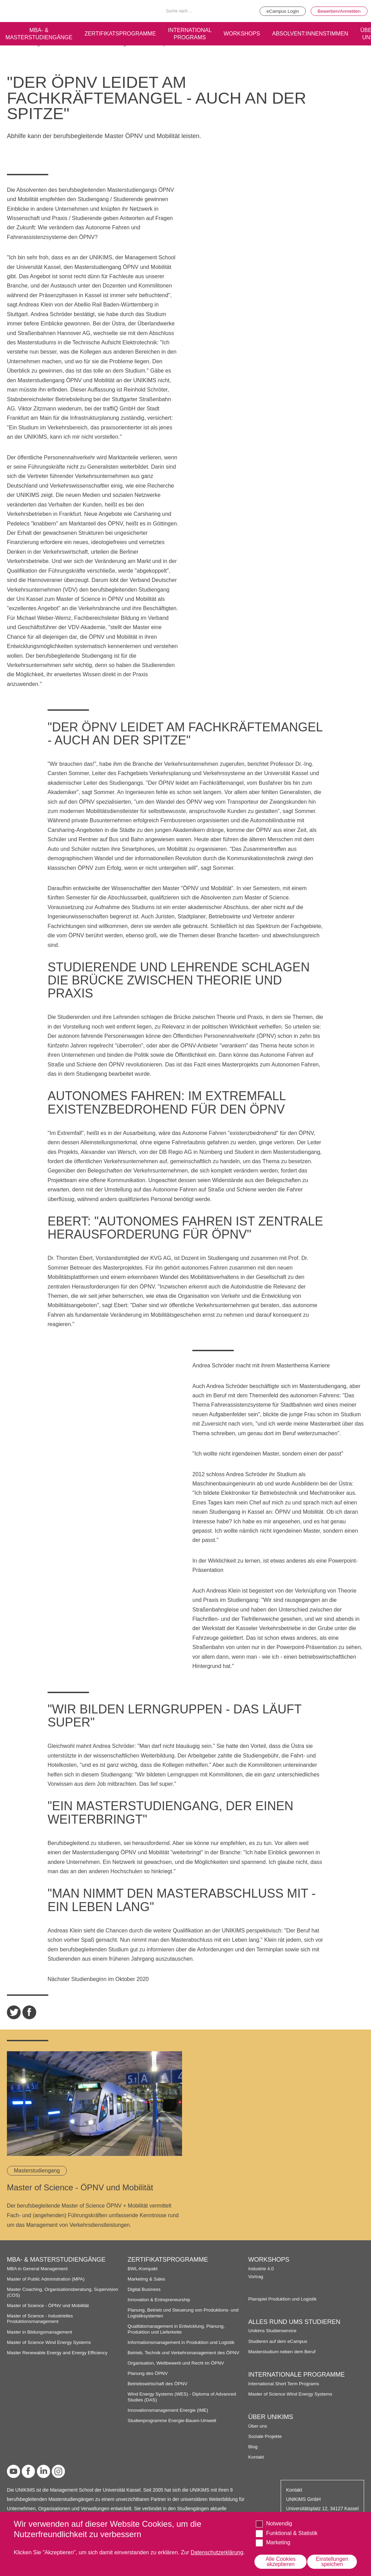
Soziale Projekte (265, 2435)
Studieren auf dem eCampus (278, 2340)
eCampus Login (280, 10)
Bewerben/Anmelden (338, 10)
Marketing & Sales (147, 2278)
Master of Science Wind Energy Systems (49, 2341)
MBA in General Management (38, 2268)
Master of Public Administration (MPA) (46, 2278)
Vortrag (255, 2276)
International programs (193, 33)
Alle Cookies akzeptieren (280, 2561)
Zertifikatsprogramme (122, 33)
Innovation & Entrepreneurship (159, 2299)
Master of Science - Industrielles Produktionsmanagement (40, 2318)
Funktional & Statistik (292, 2533)
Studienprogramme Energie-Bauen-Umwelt (173, 2420)
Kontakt (256, 2456)
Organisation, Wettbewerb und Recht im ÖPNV (177, 2362)
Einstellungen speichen (332, 2561)
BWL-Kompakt (143, 2268)
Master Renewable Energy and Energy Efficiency (58, 2352)
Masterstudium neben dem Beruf (282, 2351)
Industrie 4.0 (261, 2268)
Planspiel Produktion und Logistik (283, 2298)
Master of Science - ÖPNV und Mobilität (48, 2304)
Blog (253, 2446)
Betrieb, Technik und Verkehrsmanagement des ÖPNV (184, 2352)
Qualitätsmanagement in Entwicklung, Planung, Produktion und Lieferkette (177, 2328)
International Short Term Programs (284, 2383)
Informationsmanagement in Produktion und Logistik (182, 2341)
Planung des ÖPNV (148, 2373)
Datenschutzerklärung (217, 2552)
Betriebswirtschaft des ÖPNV (158, 2383)
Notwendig (279, 2523)
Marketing (278, 2542)
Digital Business (144, 2289)
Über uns (258, 2425)
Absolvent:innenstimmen (317, 33)
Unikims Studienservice (272, 2330)
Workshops (247, 33)
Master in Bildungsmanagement (40, 2331)
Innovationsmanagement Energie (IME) (169, 2409)
